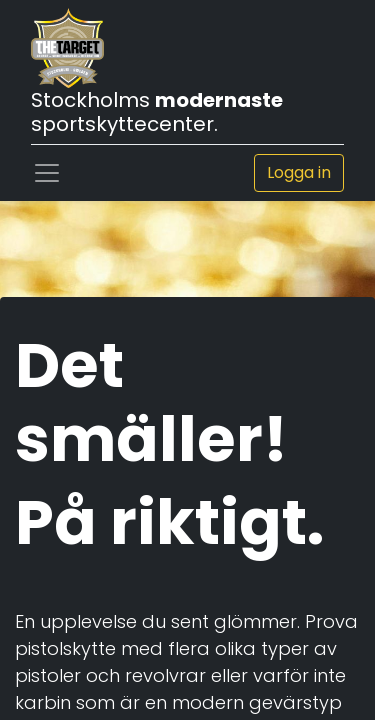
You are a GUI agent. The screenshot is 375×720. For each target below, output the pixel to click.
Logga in (299, 172)
